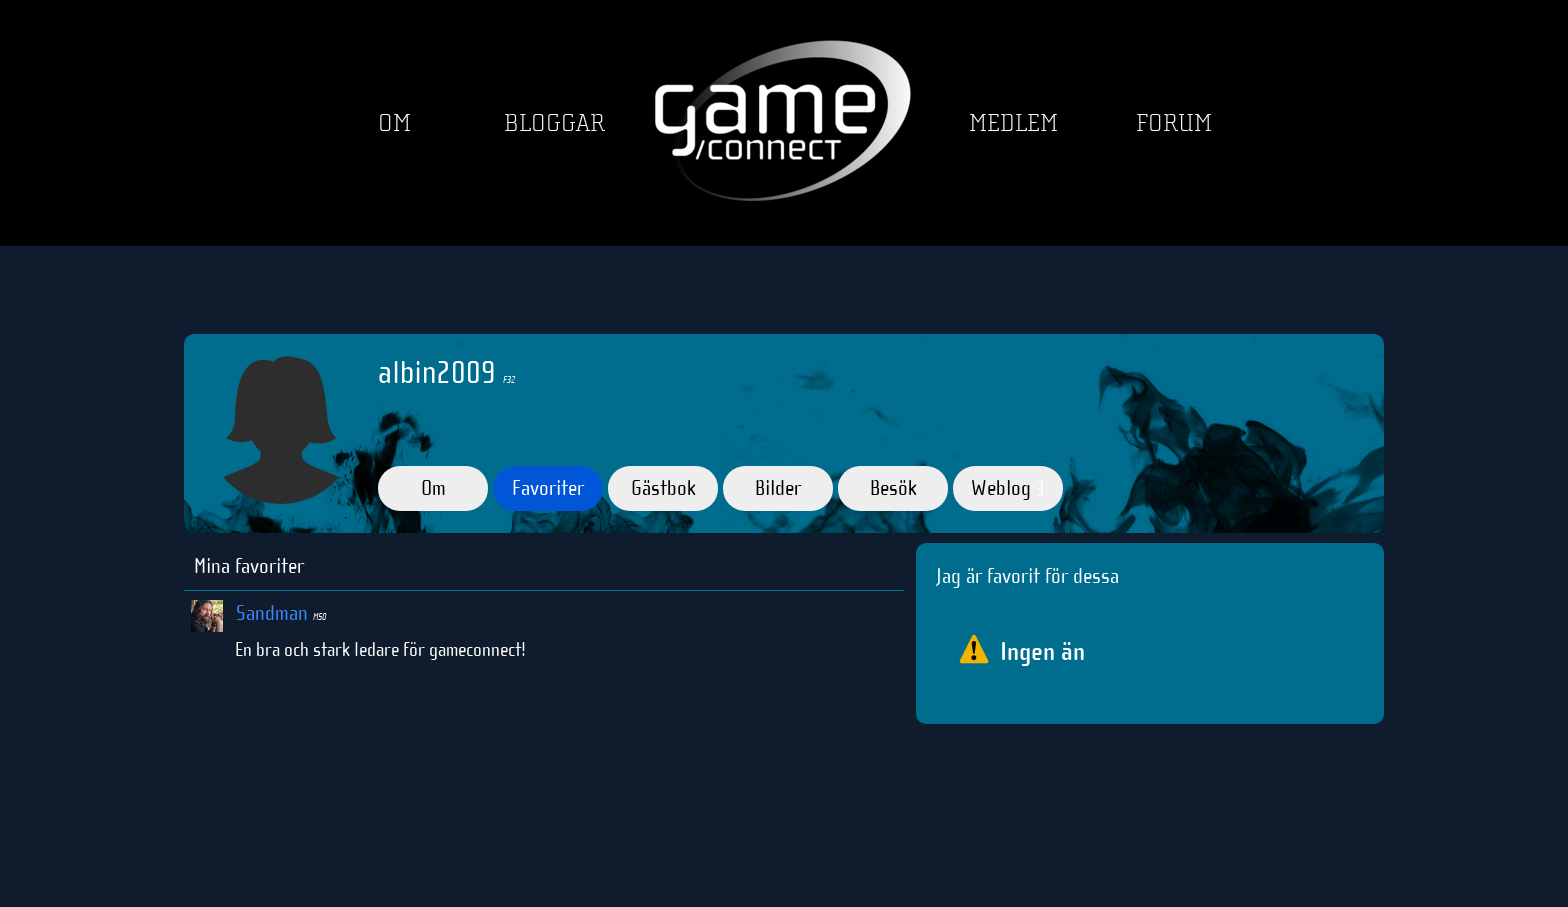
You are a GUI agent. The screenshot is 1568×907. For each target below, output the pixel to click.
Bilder (778, 488)
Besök (893, 488)
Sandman (281, 613)
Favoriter (548, 488)
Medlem (1013, 123)
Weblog (1008, 488)
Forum (1174, 123)
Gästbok (663, 488)
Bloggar (554, 123)
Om (394, 123)
